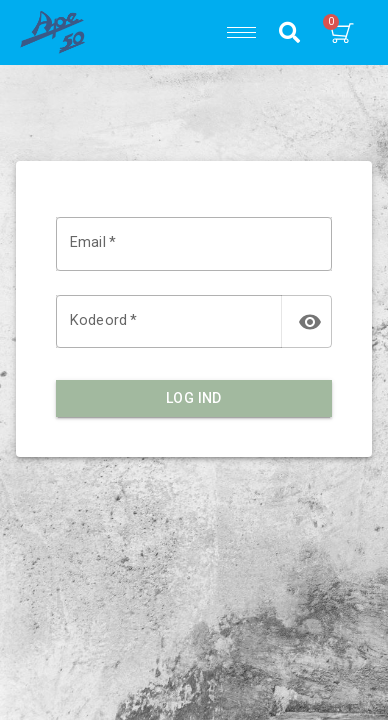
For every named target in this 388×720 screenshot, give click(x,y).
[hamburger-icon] (241, 32)
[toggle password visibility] (310, 322)
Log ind (194, 398)
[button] (289, 32)
